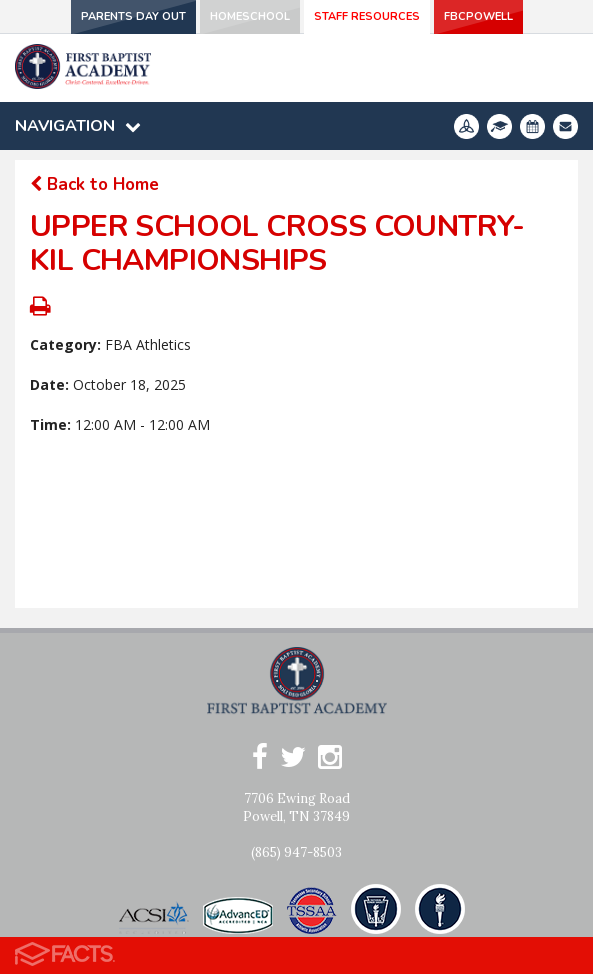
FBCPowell (478, 16)
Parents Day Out (133, 16)
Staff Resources (367, 16)
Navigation (78, 126)
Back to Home (94, 184)
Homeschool (250, 16)
